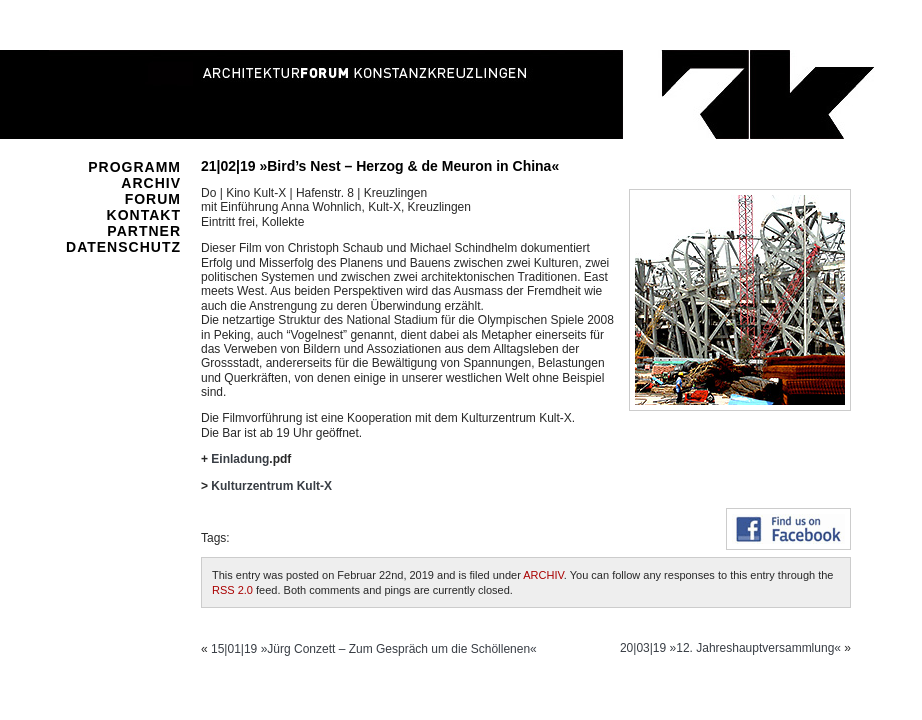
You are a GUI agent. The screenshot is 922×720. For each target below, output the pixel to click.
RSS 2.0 (232, 590)
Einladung (240, 459)
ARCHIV (151, 183)
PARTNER (144, 231)
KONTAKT (144, 215)
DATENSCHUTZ (123, 247)
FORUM (153, 199)
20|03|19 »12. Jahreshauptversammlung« (730, 648)
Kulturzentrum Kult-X (271, 486)
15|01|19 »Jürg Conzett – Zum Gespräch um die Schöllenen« (374, 649)
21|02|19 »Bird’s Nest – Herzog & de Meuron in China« (380, 166)
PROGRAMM (134, 167)
